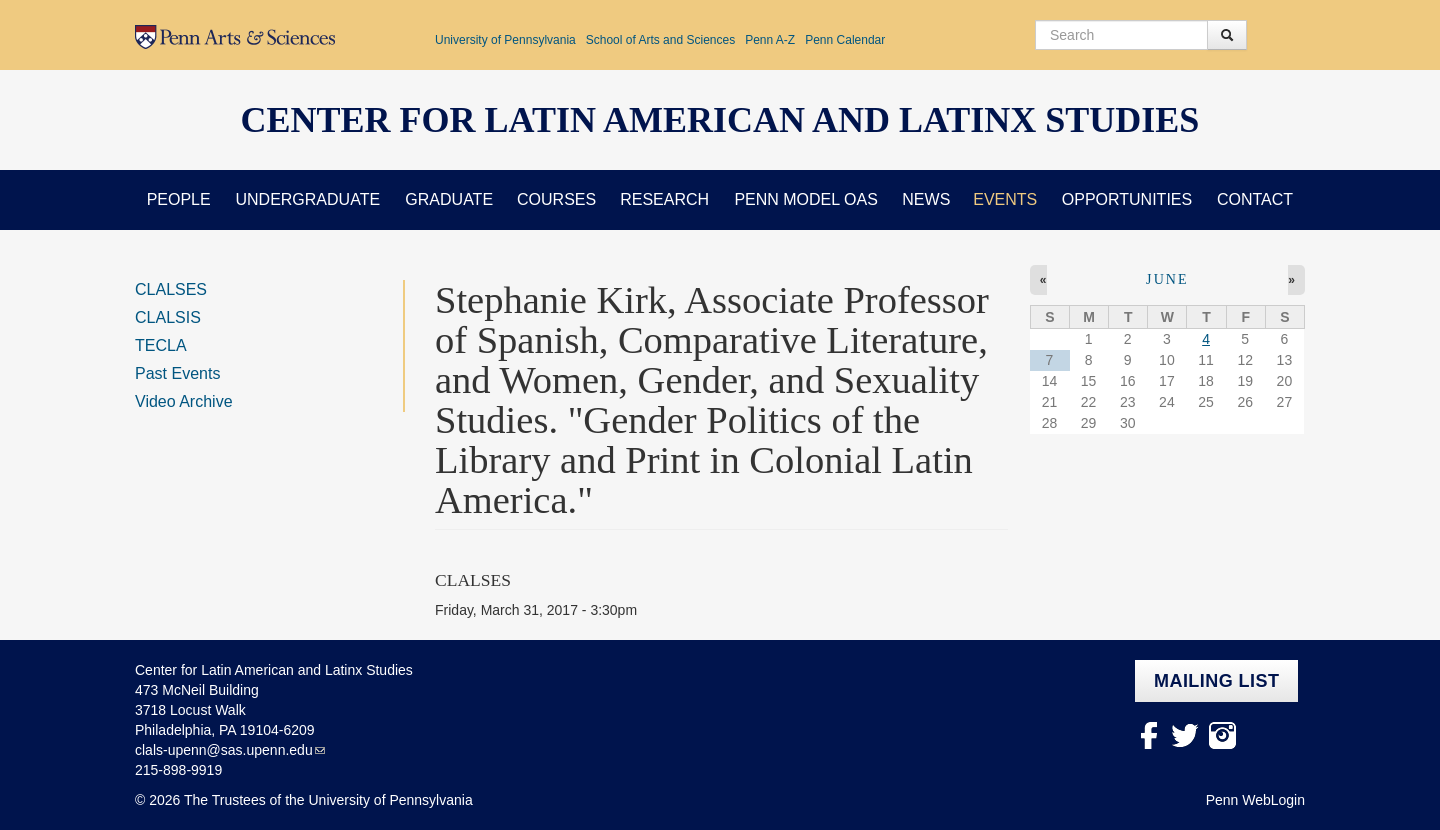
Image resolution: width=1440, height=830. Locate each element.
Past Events (177, 373)
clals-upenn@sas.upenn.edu (224, 750)
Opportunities (1127, 199)
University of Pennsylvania (505, 40)
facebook (1148, 735)
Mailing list (1216, 681)
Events (1005, 199)
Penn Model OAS (805, 199)
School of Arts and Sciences (660, 40)
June (1167, 279)
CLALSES (171, 289)
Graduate (449, 199)
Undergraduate (307, 199)
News (926, 199)
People (179, 199)
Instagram (1222, 735)
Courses (556, 199)
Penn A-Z (770, 40)
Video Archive (184, 401)
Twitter (1185, 735)
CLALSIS (168, 317)
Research (664, 199)
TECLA (161, 345)
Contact (1255, 199)
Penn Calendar (845, 40)
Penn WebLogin (1255, 800)
